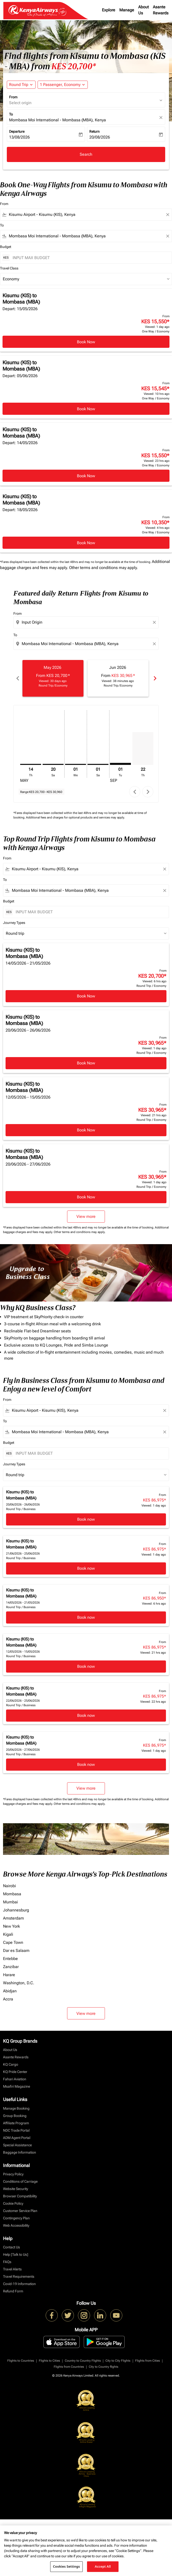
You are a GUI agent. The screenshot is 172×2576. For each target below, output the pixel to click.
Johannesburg (16, 1916)
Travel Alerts (12, 2275)
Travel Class (9, 268)
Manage (126, 10)
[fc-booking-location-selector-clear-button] (161, 117)
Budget (5, 247)
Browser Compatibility (20, 2202)
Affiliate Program (16, 2129)
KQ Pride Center (15, 2078)
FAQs (7, 2268)
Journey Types (14, 928)
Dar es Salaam (16, 1956)
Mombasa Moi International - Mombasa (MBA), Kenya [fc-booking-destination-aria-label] (57, 120)
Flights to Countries (20, 2366)
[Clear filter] (167, 214)
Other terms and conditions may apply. (103, 567)
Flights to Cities (49, 2366)
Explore (108, 10)
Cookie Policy (13, 2209)
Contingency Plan (16, 2224)
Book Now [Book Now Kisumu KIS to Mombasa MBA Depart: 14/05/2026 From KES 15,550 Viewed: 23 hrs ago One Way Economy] (86, 475)
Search (86, 154)
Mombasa (12, 1900)
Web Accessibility (16, 2231)
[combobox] (86, 215)
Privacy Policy (13, 2180)
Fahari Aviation (14, 2085)
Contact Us (11, 2253)
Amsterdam (13, 1924)
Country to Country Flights (83, 2366)
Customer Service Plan (20, 2217)
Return (94, 131)
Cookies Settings (66, 2566)
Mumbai (10, 1908)
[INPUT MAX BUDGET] (90, 257)
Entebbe (10, 1964)
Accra (8, 2005)
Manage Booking (16, 2114)
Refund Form (13, 2297)
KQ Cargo (10, 2070)
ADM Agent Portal (16, 2143)
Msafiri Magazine (16, 2092)
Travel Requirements (18, 2283)
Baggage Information (19, 2158)
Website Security (15, 2195)
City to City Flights (117, 2366)
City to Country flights (103, 2373)
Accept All (103, 2566)
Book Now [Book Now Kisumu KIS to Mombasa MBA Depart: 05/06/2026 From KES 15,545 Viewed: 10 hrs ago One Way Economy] (86, 408)
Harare (9, 1980)
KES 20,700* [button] (73, 66)
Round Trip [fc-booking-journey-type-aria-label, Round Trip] (18, 84)
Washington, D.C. (18, 1989)
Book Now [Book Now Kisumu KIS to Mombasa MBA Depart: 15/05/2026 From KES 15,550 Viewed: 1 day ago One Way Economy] (86, 341)
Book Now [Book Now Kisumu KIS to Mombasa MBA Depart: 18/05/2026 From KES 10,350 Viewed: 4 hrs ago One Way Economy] (86, 542)
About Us (143, 10)
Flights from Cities (147, 2366)
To (11, 114)
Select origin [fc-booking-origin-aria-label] (20, 102)
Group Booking (14, 2121)
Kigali (8, 1940)
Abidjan (10, 1997)
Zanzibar (11, 1972)
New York (11, 1932)
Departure (16, 131)
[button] (63, 85)
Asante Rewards (160, 10)
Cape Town (13, 1948)
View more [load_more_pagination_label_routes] (86, 2019)
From (13, 97)
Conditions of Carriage (20, 2187)
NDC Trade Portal (16, 2136)
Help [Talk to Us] (15, 2261)
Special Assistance (17, 2151)
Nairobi (9, 1891)
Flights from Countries (69, 2373)
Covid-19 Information (19, 2290)
